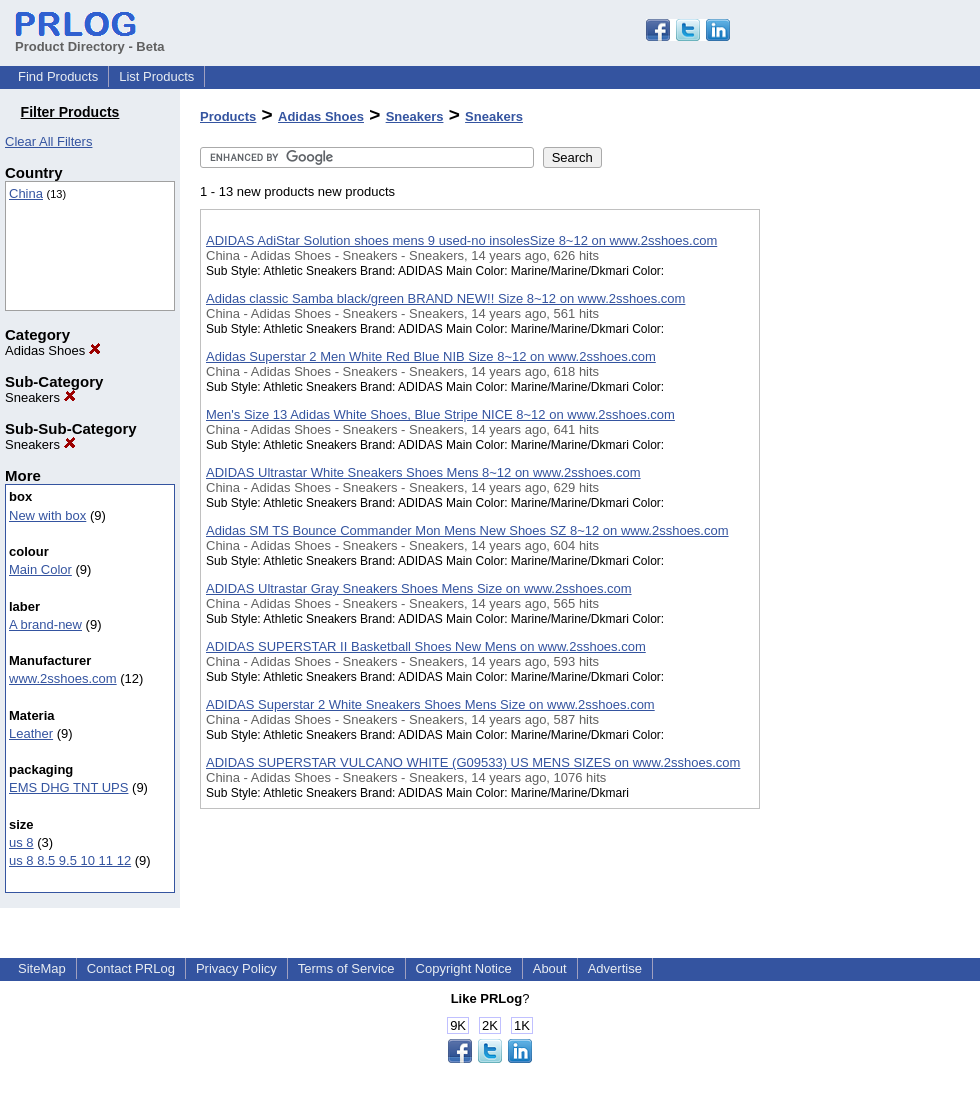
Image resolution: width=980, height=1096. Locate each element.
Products (228, 116)
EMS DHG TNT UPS (68, 787)
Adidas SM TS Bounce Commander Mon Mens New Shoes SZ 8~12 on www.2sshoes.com (467, 530)
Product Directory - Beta (90, 39)
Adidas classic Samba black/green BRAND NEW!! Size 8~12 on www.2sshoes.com (445, 298)
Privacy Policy (236, 968)
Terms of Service (346, 968)
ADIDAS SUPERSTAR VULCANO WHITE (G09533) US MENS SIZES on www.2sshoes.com (473, 762)
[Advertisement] (860, 519)
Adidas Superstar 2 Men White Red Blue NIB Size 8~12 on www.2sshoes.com (431, 356)
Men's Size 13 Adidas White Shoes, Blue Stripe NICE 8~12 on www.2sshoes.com (440, 414)
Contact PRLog (131, 968)
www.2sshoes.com (63, 678)
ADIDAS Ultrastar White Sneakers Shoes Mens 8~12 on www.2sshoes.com (423, 472)
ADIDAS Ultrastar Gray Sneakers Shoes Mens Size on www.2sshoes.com (419, 588)
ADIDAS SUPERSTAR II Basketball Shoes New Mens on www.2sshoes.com (426, 646)
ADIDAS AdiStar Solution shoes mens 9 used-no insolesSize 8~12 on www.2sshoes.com (461, 240)
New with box (47, 515)
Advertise (615, 968)
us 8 (21, 842)
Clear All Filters (48, 141)
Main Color (40, 569)
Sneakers (40, 397)
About (550, 968)
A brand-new (45, 624)
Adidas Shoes (53, 350)
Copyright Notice (464, 968)
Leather (31, 733)
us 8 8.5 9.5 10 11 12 (70, 860)
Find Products (58, 76)
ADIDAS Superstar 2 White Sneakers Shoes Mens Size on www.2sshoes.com (430, 704)
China (26, 193)
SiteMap (42, 968)
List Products (156, 76)
